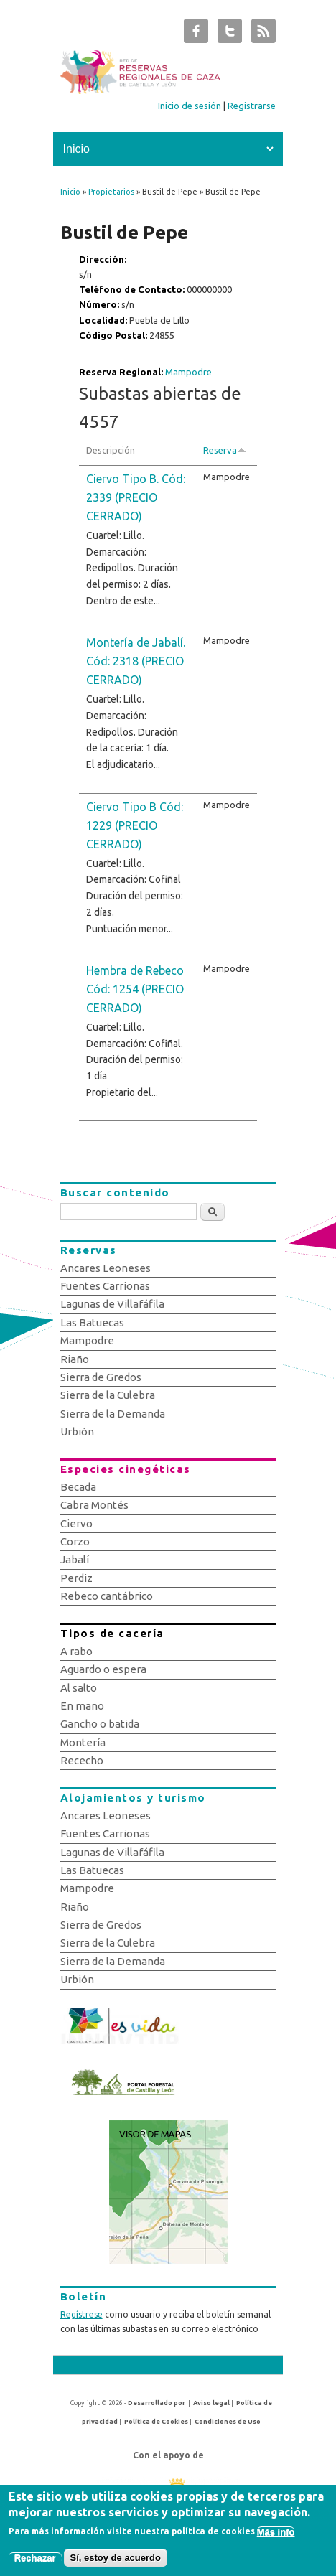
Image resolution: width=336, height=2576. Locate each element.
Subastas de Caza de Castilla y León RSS (263, 34)
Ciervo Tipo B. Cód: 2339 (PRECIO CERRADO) (135, 497)
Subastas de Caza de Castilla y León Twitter (230, 34)
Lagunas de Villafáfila (112, 1304)
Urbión (77, 1431)
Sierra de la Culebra (107, 1395)
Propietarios (111, 191)
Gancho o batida (99, 1724)
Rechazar (35, 2560)
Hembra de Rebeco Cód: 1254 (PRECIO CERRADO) (135, 989)
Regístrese (81, 2314)
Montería (83, 1742)
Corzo (75, 1541)
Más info (276, 2534)
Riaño (74, 1359)
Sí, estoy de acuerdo (115, 2560)
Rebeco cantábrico (106, 1596)
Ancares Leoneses (105, 1268)
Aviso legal (211, 2403)
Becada (78, 1487)
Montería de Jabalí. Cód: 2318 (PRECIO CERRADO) (135, 661)
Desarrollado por (156, 2403)
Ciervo (76, 1523)
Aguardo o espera (103, 1669)
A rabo (76, 1651)
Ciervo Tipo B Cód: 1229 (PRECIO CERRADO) (134, 825)
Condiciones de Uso (228, 2421)
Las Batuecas (92, 1322)
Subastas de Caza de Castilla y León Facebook (196, 34)
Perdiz (76, 1578)
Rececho (81, 1760)
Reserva (224, 449)
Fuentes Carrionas (105, 1286)
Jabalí (74, 1559)
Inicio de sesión (189, 105)
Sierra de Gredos (100, 1377)
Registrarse (252, 105)
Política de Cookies (156, 2421)
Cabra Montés (94, 1505)
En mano (82, 1706)
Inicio (70, 191)
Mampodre (188, 372)
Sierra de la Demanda (112, 1414)
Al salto (78, 1688)
